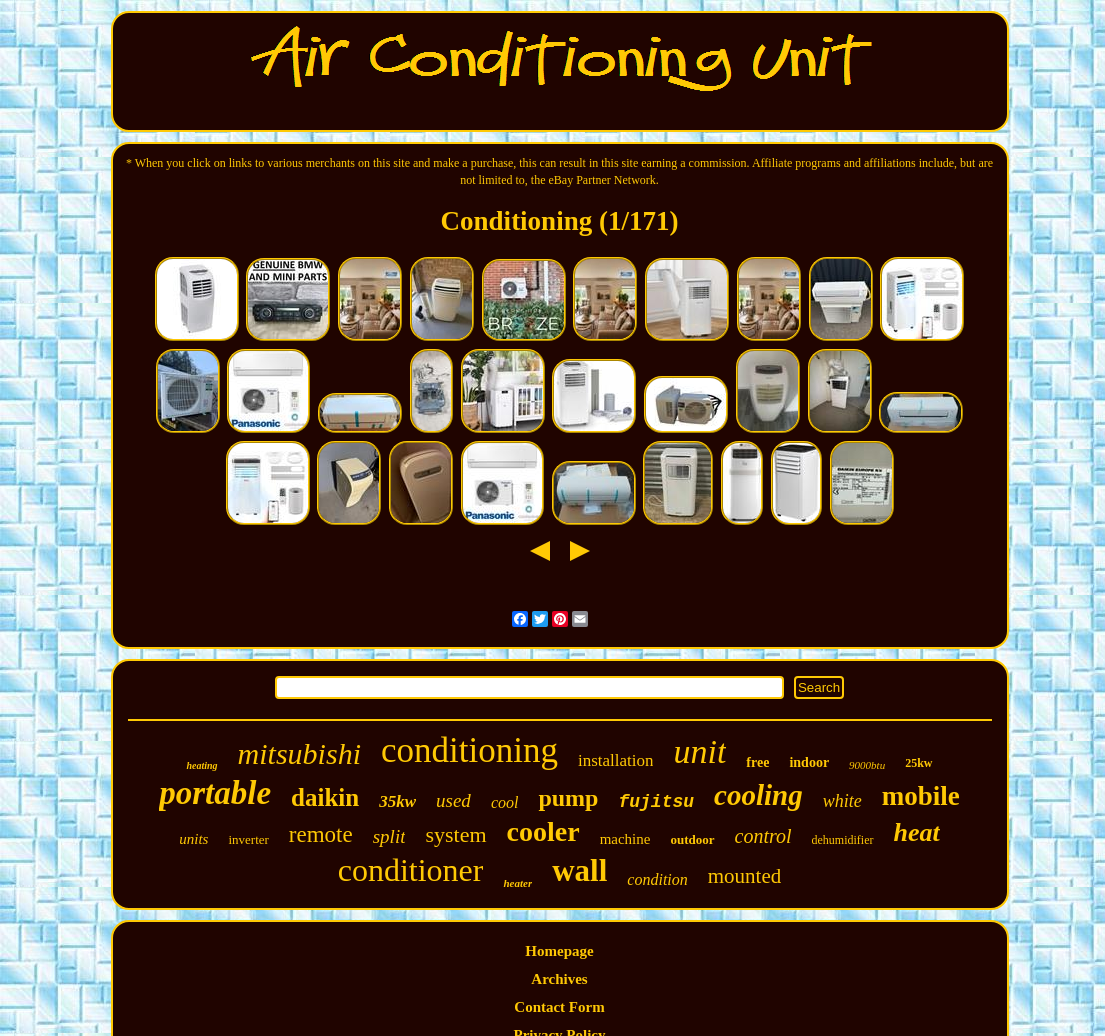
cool (505, 802)
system (455, 834)
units (193, 839)
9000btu (867, 765)
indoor (809, 762)
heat (917, 832)
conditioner (411, 870)
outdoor (692, 839)
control (763, 836)
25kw (918, 763)
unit (699, 751)
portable (215, 793)
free (757, 762)
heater (517, 883)
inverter (248, 839)
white (842, 801)
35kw (397, 801)
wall (579, 870)
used (453, 800)
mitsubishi (299, 753)
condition (657, 879)
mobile (921, 796)
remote (321, 834)
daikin (325, 797)
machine (625, 839)
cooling (758, 795)
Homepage (559, 951)
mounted (745, 876)
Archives (559, 979)
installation (616, 760)
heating (201, 765)
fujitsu (656, 802)
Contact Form (559, 1007)
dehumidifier (843, 840)
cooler (543, 831)
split (389, 836)
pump (568, 798)
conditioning (469, 750)
